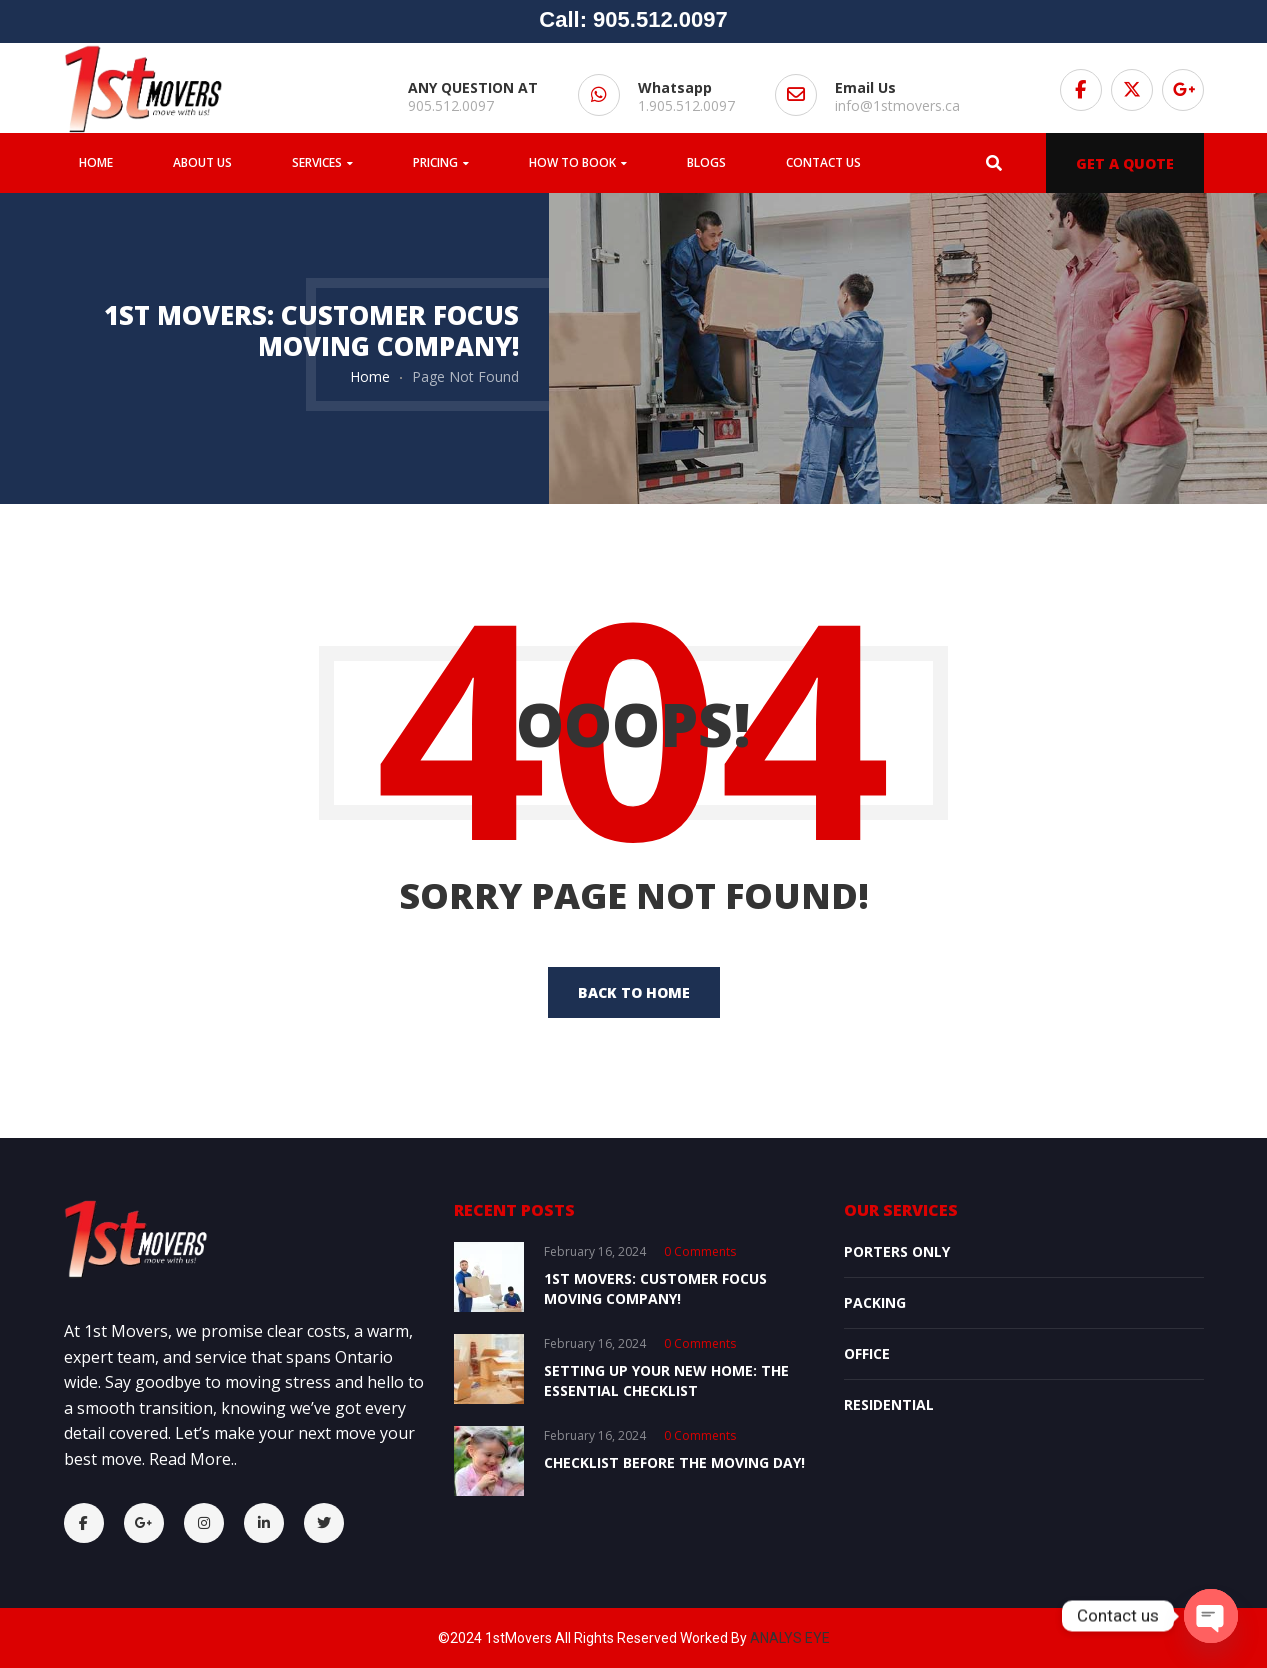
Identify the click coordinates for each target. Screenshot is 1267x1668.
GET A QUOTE (1125, 163)
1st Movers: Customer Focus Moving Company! (655, 1288)
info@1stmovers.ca (897, 105)
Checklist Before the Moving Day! (674, 1462)
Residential (889, 1404)
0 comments (700, 1251)
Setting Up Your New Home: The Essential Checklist (666, 1380)
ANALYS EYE (790, 1638)
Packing (875, 1302)
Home (370, 376)
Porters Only (897, 1251)
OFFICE (867, 1353)
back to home (634, 992)
